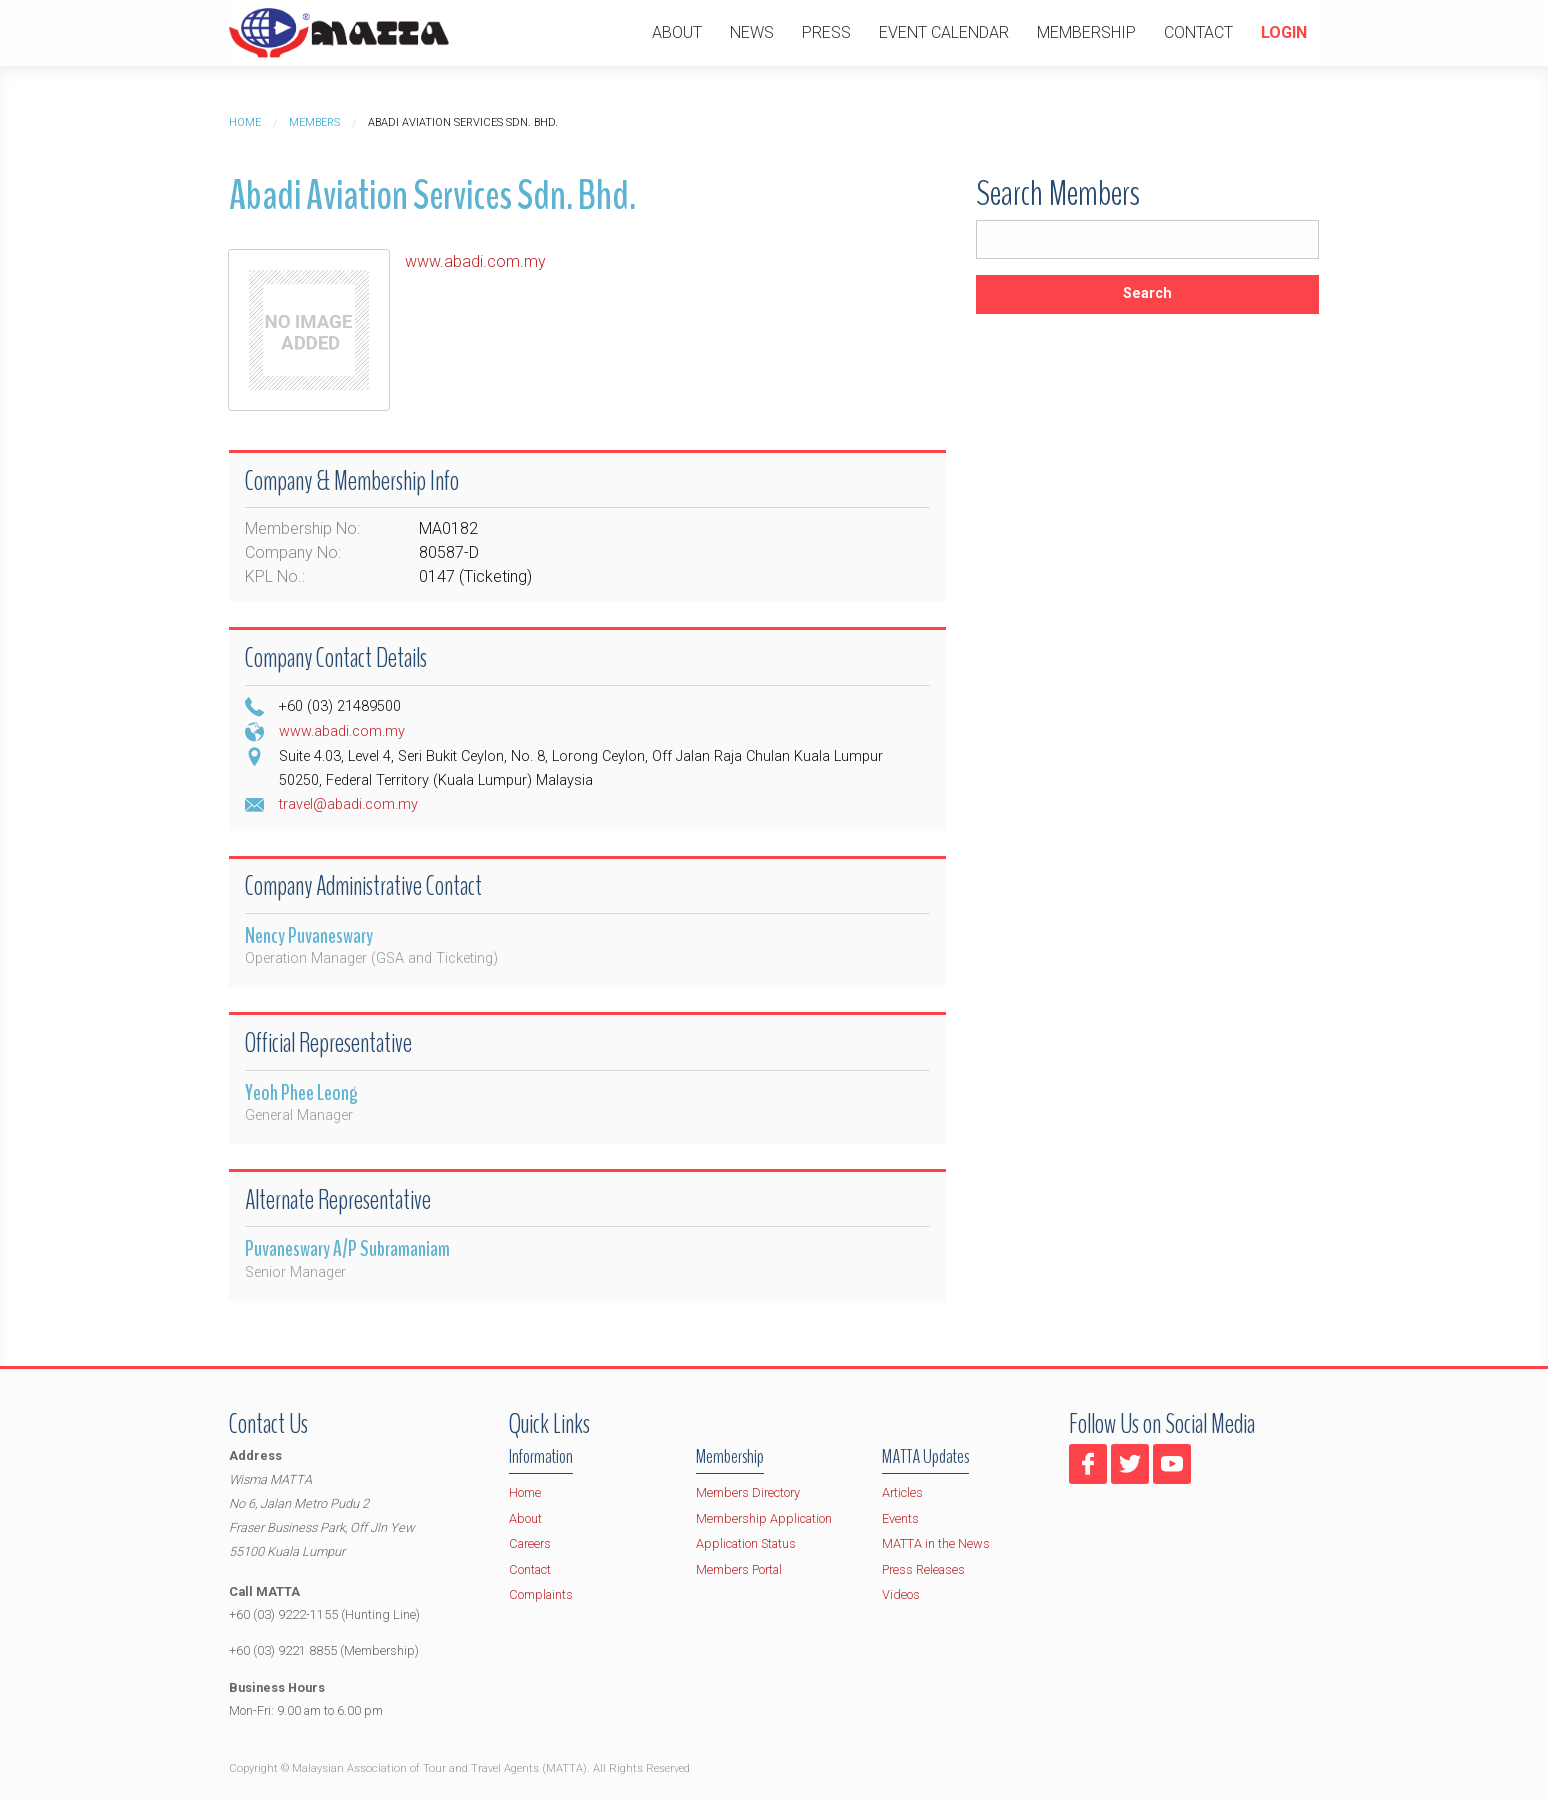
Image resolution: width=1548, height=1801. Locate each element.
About (677, 32)
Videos (901, 1594)
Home (245, 122)
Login (1284, 32)
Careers (530, 1543)
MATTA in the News (936, 1543)
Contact (1198, 32)
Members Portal (739, 1569)
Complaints (541, 1594)
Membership (1086, 32)
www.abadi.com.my (475, 261)
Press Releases (923, 1569)
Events (900, 1518)
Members (314, 122)
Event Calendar (944, 32)
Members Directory (748, 1492)
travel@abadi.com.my (348, 804)
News (752, 32)
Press (826, 32)
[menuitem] (677, 33)
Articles (902, 1492)
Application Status (746, 1543)
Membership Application (764, 1518)
